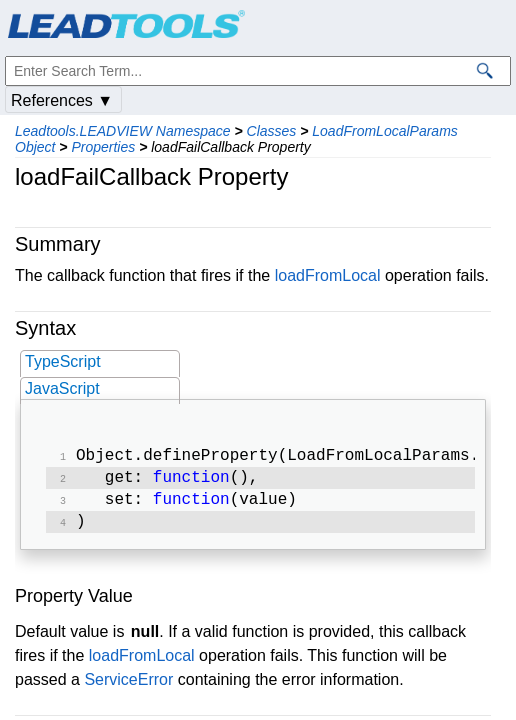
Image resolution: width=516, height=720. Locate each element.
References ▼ (62, 100)
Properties (103, 147)
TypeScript (63, 361)
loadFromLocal (328, 275)
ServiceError (128, 687)
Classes (272, 131)
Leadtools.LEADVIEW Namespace (123, 131)
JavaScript (62, 388)
